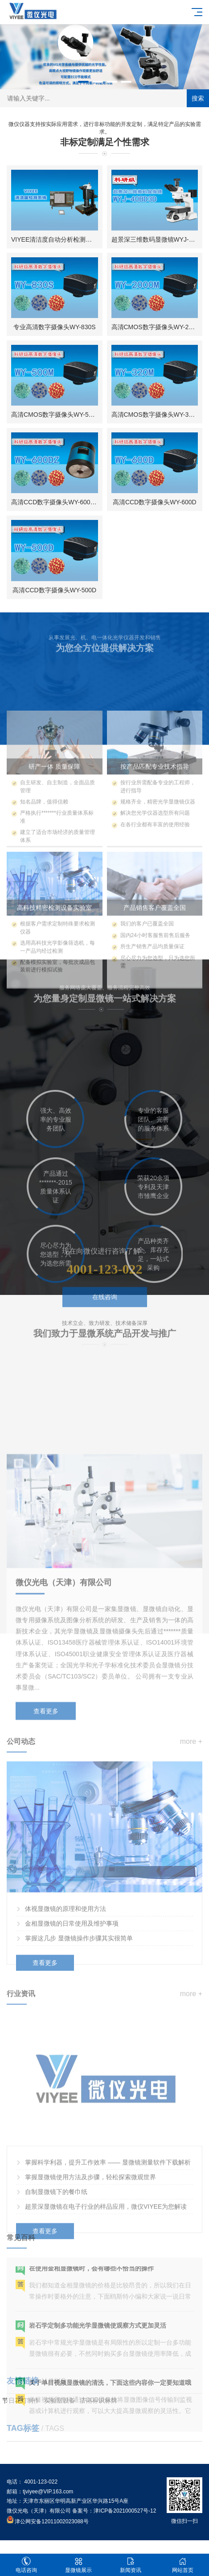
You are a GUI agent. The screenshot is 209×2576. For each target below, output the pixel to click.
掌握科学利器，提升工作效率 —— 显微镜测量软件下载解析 (108, 2264)
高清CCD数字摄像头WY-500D (54, 590)
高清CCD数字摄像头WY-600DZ (54, 502)
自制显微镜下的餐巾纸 (56, 2294)
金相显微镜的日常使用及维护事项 (72, 2019)
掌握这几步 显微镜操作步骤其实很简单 (79, 2033)
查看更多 (45, 1826)
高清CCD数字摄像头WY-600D (155, 502)
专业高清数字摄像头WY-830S (54, 327)
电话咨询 (26, 2565)
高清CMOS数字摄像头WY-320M (156, 414)
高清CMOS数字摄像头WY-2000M (158, 327)
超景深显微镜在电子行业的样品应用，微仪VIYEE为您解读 (106, 2308)
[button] (83, 82)
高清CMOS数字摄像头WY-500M (56, 414)
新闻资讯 (131, 2565)
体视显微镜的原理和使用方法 (65, 2004)
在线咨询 (104, 1324)
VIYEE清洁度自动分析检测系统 (54, 239)
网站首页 (183, 2565)
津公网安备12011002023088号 (48, 2521)
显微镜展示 (78, 2565)
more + (191, 1837)
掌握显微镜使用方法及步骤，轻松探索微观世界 (90, 2279)
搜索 (198, 98)
